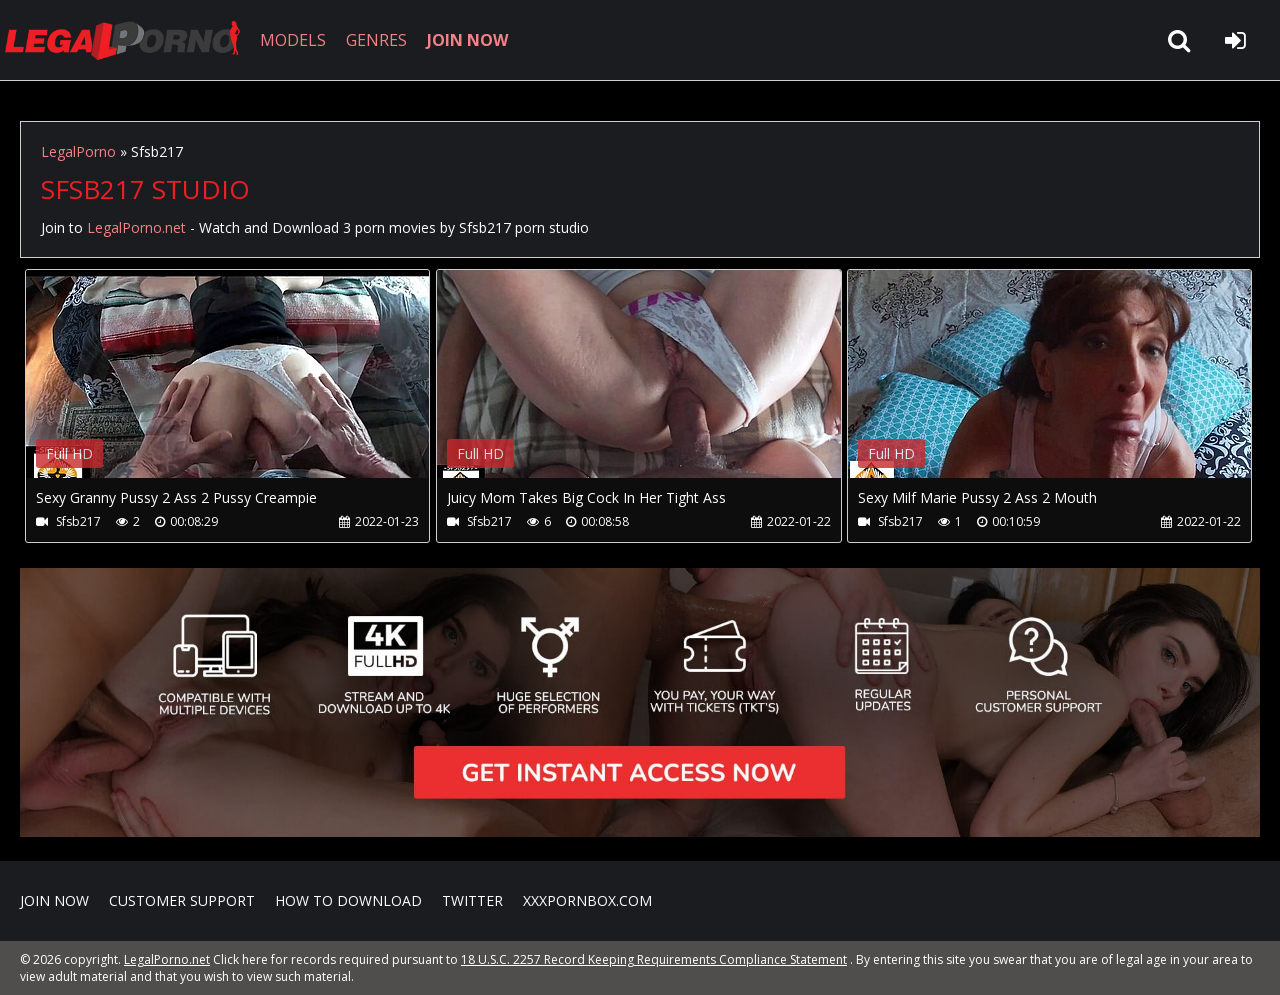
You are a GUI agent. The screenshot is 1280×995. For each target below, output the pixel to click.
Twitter (472, 900)
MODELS (293, 40)
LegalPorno (78, 151)
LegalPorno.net (130, 40)
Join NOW (54, 900)
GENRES (376, 40)
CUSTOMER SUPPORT (182, 900)
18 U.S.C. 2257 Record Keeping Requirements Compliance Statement (654, 959)
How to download (348, 900)
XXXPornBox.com (587, 900)
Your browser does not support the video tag (236, 388)
